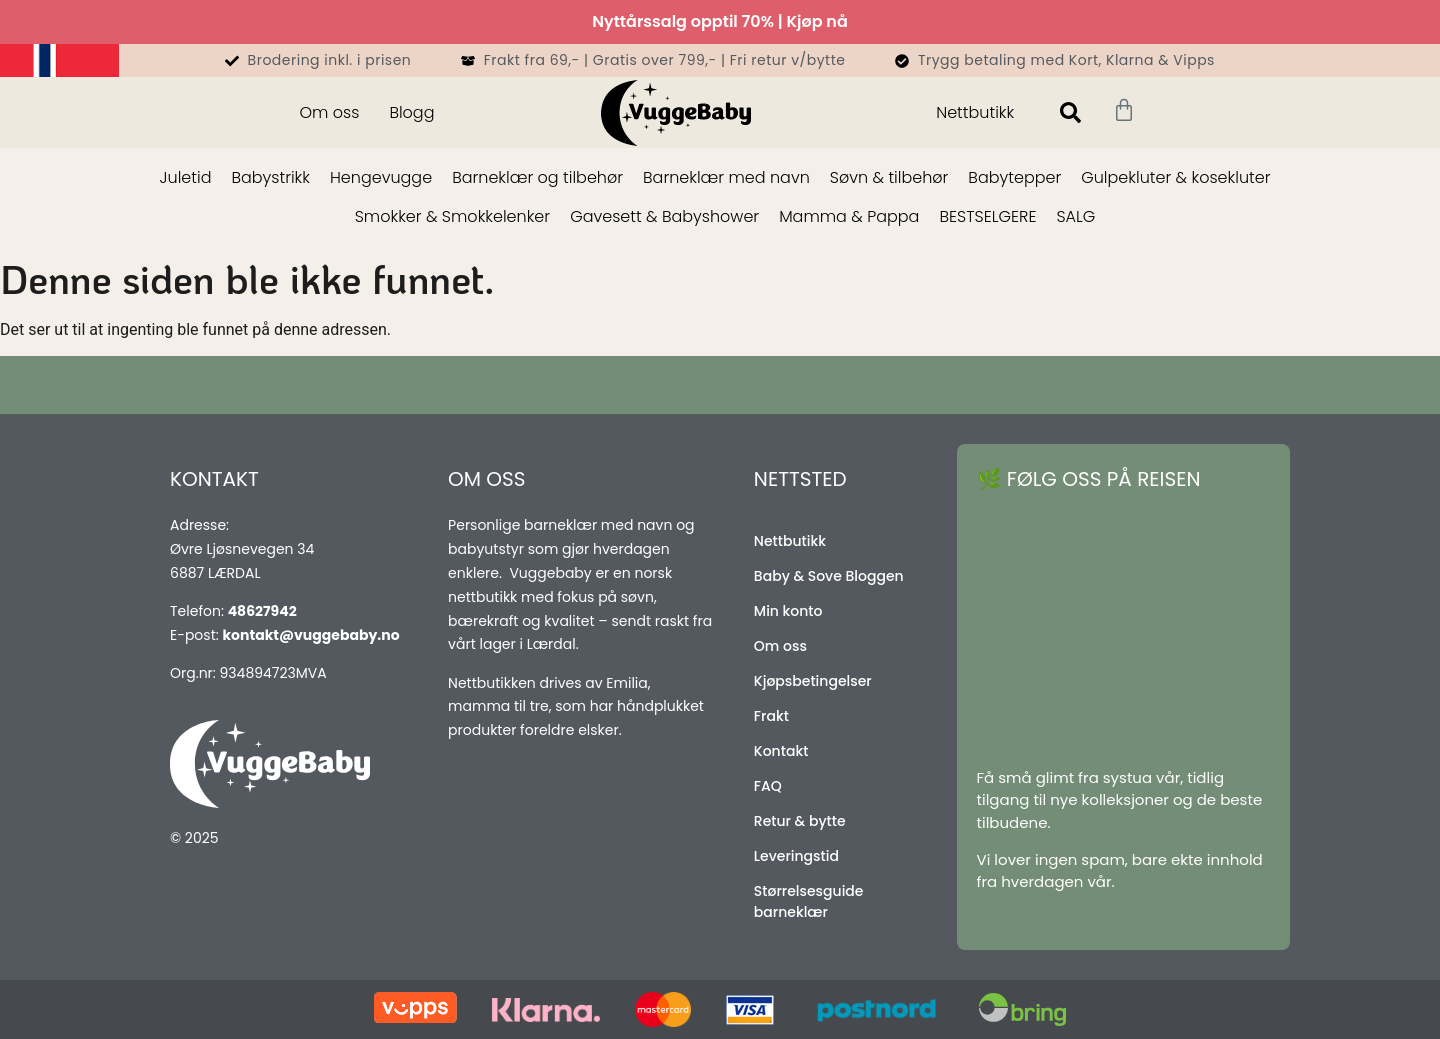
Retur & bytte (800, 821)
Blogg (411, 112)
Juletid (186, 177)
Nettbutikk (975, 112)
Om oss (329, 112)
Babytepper (1014, 177)
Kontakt (781, 751)
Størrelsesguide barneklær (809, 901)
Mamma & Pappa (849, 216)
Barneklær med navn (726, 177)
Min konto (788, 611)
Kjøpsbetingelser (813, 681)
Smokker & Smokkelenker (452, 216)
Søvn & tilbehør (889, 177)
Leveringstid (796, 856)
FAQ (768, 786)
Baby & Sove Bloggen (829, 576)
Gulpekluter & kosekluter (1175, 177)
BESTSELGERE (987, 216)
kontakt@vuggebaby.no (310, 635)
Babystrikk (270, 177)
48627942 (262, 611)
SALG (1075, 216)
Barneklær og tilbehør (537, 177)
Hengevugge (381, 177)
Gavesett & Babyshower (664, 216)
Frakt (771, 716)
